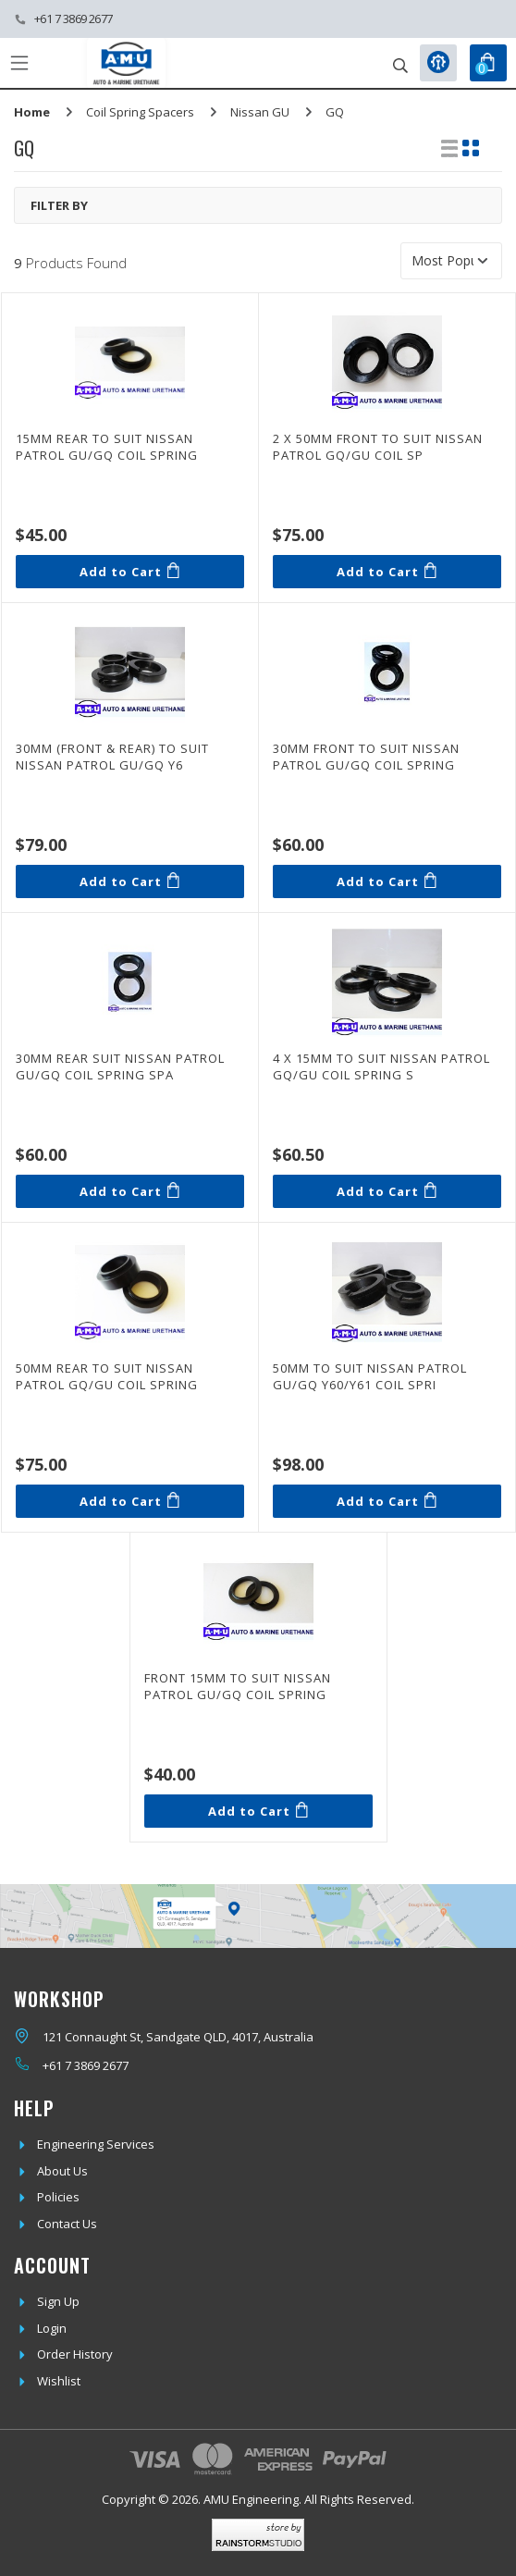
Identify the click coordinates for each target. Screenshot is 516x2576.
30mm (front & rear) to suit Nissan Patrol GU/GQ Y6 (112, 756)
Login (52, 2328)
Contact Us (67, 2223)
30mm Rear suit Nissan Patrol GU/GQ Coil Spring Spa (120, 1066)
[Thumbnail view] (471, 148)
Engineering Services (95, 2144)
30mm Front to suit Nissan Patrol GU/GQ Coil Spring (366, 756)
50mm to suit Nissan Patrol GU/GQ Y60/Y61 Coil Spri (370, 1376)
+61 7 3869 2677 (73, 18)
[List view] (449, 148)
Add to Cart (129, 571)
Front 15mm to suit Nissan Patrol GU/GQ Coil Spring (237, 1686)
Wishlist (58, 2381)
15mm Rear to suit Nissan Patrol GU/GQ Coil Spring (107, 446)
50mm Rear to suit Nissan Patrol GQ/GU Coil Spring (107, 1376)
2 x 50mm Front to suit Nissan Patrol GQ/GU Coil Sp (378, 446)
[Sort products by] (451, 260)
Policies (58, 2196)
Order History (75, 2354)
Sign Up (58, 2301)
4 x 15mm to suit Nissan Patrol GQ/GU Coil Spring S (381, 1066)
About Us (62, 2171)
